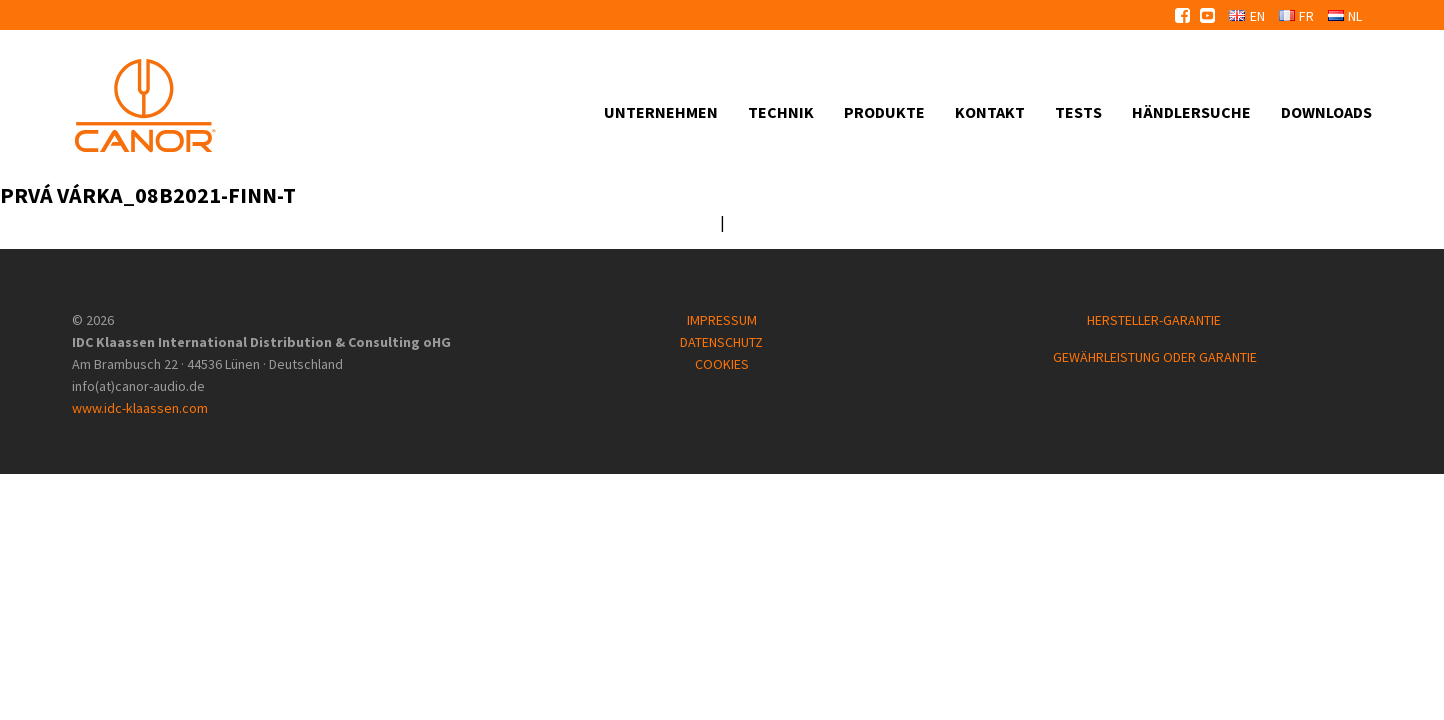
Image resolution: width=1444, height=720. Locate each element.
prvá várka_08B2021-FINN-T (148, 195)
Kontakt (990, 112)
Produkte (884, 112)
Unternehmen (661, 112)
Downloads (1326, 112)
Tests (1078, 112)
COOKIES (722, 364)
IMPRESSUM (722, 320)
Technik (781, 112)
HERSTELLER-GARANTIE (1155, 320)
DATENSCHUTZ (721, 342)
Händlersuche (1191, 112)
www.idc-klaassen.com (140, 408)
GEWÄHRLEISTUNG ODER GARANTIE (1155, 357)
